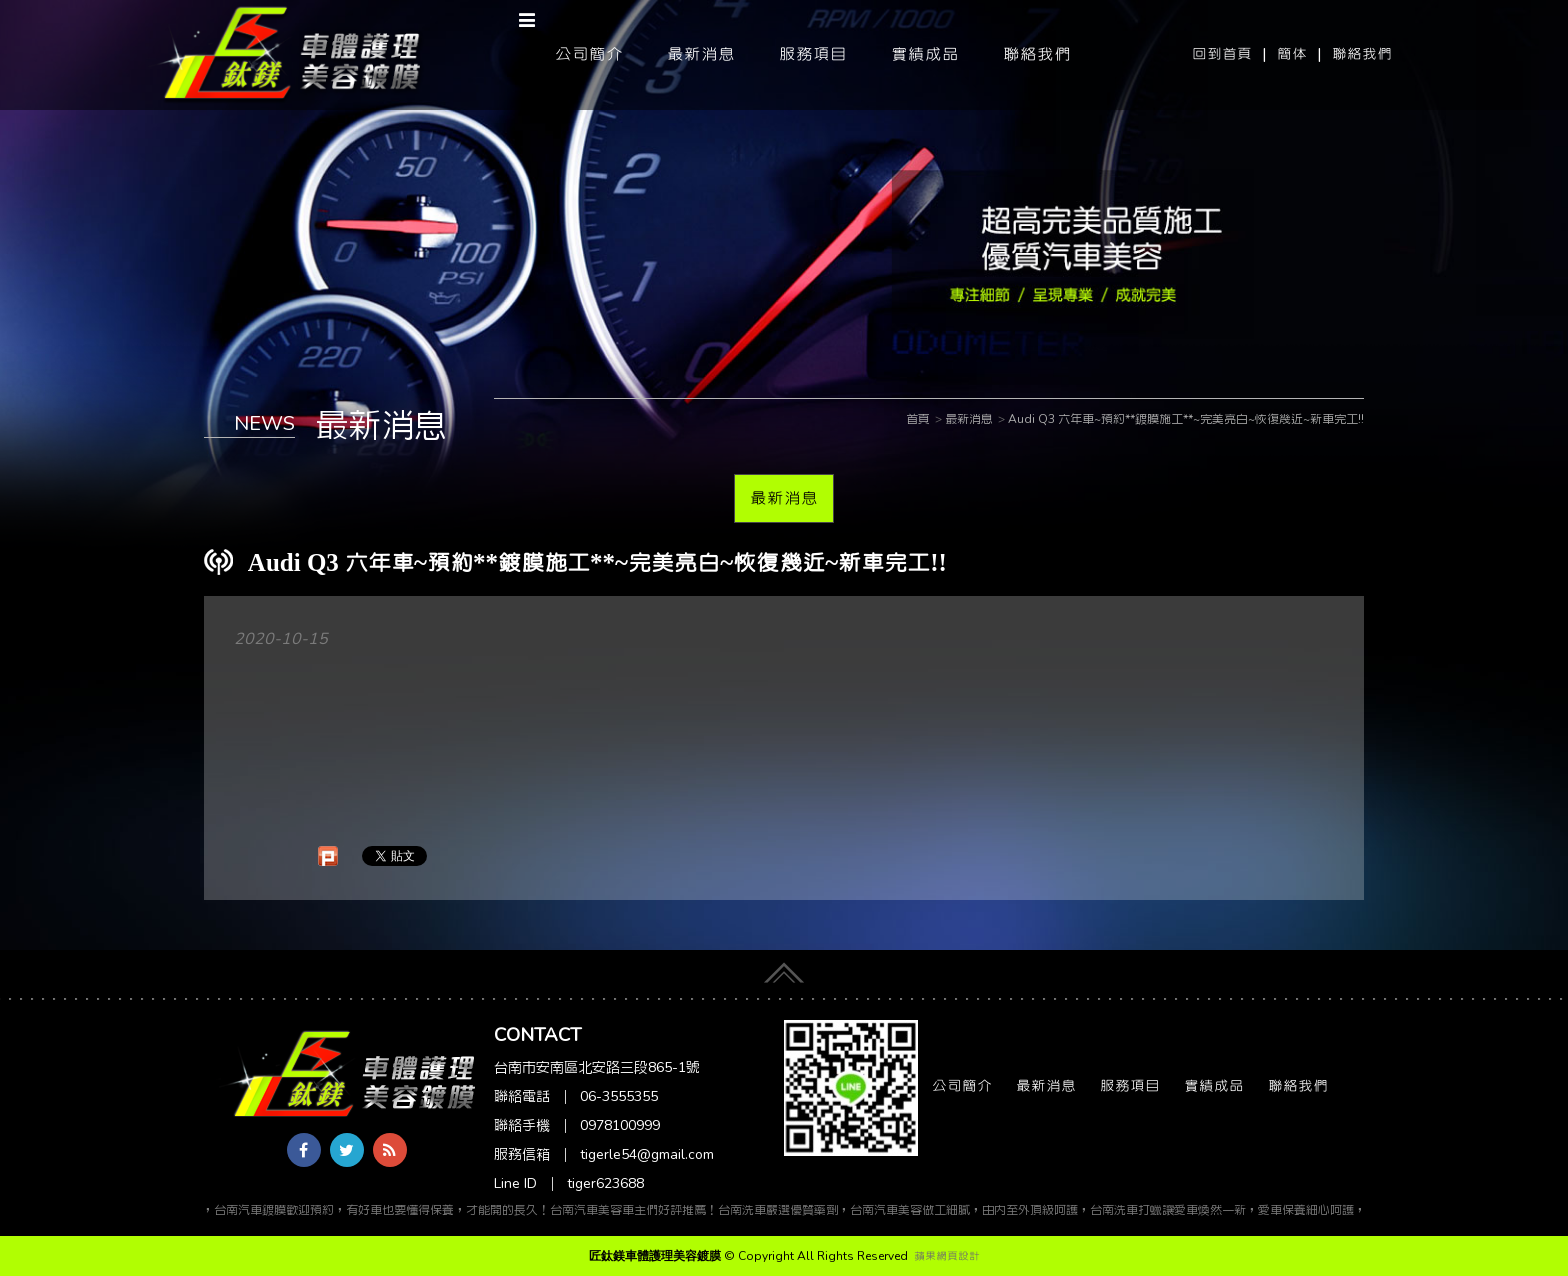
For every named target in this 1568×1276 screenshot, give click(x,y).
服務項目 (813, 54)
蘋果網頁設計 (947, 1256)
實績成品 (925, 54)
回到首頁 (1222, 54)
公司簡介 (589, 54)
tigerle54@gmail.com (647, 1154)
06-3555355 (619, 1096)
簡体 (1292, 54)
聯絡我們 (1362, 54)
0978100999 (620, 1125)
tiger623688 (605, 1183)
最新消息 (701, 54)
